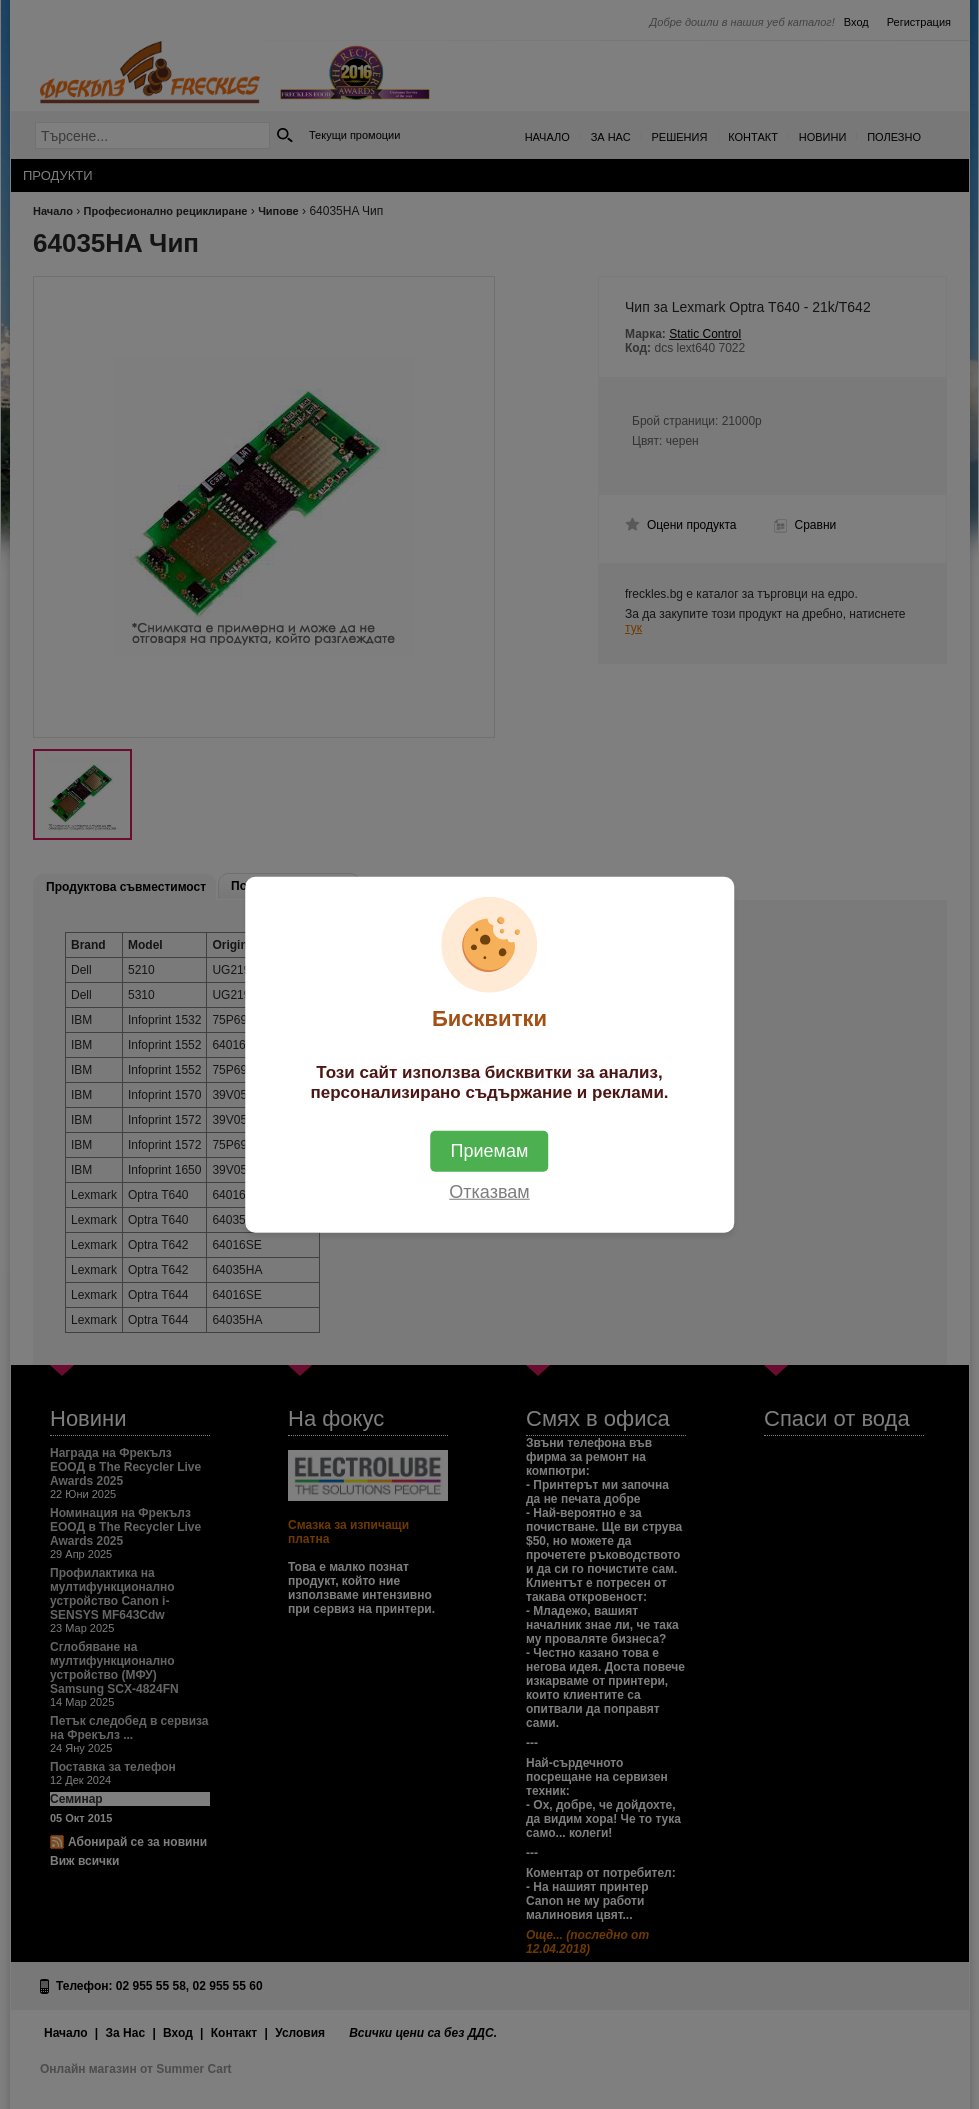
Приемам (490, 1151)
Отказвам (489, 1192)
